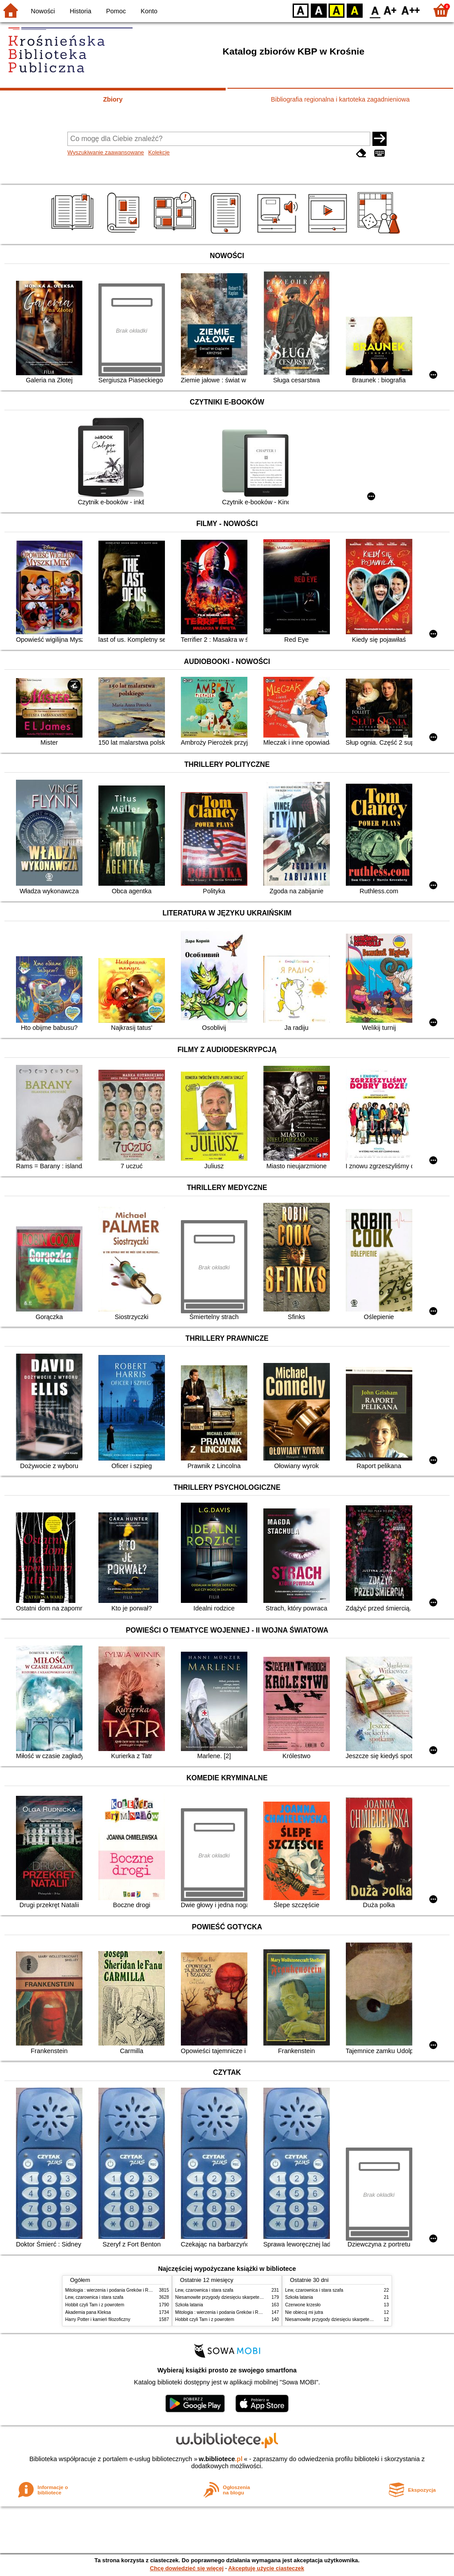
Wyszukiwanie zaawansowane (105, 152)
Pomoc (116, 11)
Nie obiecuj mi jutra (304, 2312)
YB (336, 10)
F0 (375, 10)
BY (354, 10)
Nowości (43, 11)
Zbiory (113, 99)
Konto (149, 11)
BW (319, 10)
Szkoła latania (189, 2304)
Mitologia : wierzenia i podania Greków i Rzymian (114, 2290)
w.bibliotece (221, 2458)
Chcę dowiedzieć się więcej (186, 2568)
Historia (80, 11)
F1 (390, 10)
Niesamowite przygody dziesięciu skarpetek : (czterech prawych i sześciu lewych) (256, 2297)
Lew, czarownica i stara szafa (94, 2297)
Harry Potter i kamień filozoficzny (97, 2319)
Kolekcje (158, 152)
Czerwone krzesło (303, 2304)
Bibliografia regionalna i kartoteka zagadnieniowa (340, 99)
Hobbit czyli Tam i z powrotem (94, 2304)
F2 (411, 10)
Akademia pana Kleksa (88, 2312)
